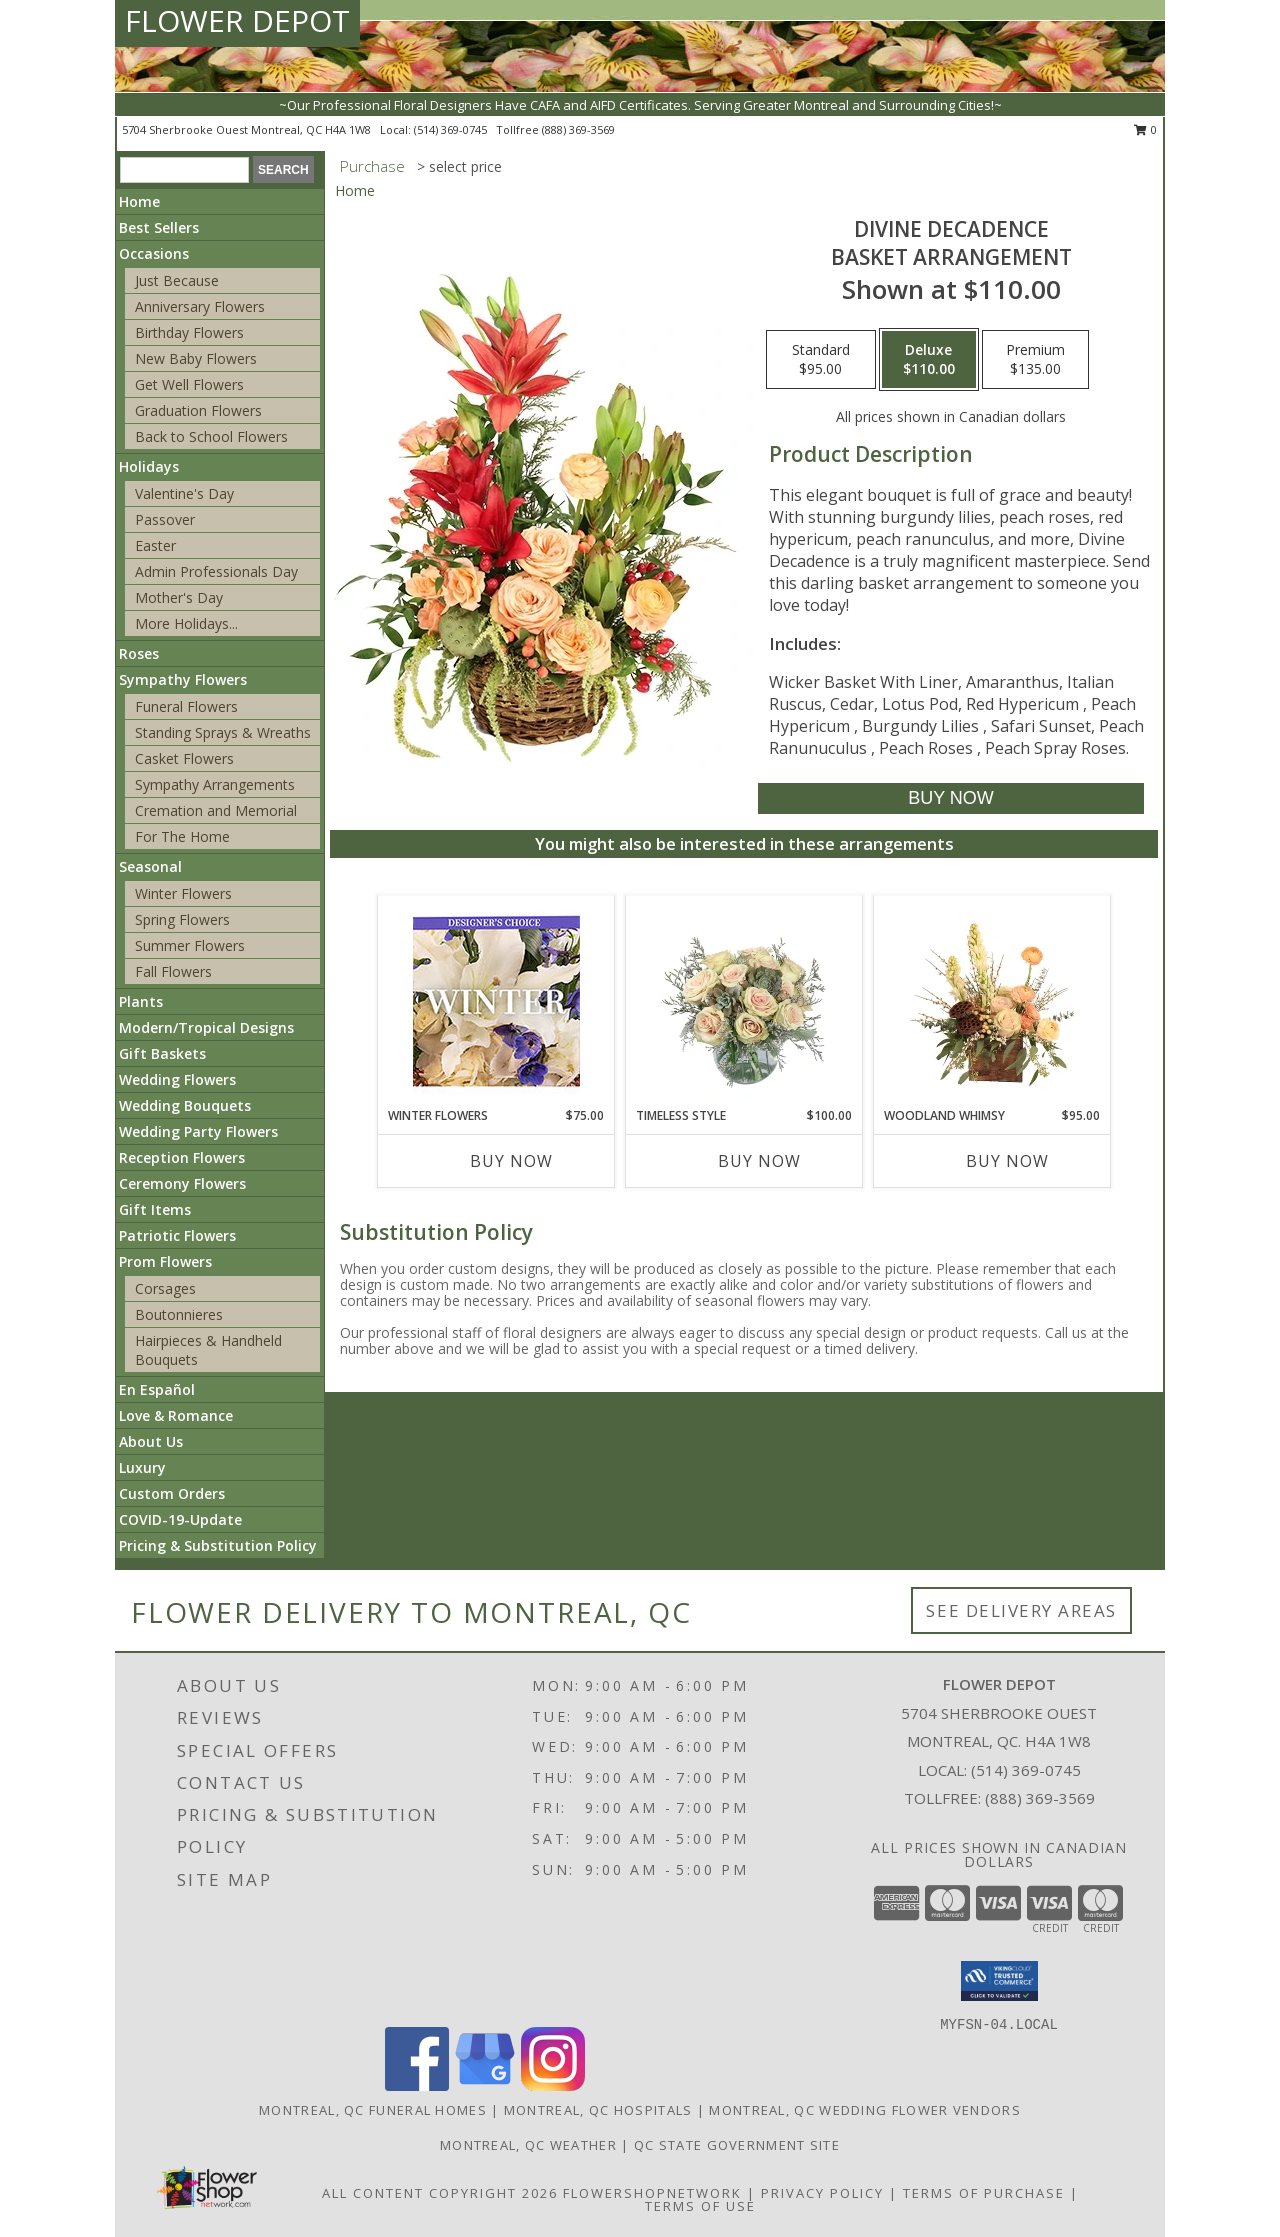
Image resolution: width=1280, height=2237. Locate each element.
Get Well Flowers (189, 384)
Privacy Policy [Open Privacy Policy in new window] (822, 2193)
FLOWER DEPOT (237, 20)
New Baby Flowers (196, 358)
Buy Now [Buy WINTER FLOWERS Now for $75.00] (511, 1161)
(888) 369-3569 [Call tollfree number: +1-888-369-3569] (578, 129)
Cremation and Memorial (216, 810)
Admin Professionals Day (216, 571)
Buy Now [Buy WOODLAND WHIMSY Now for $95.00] (1007, 1161)
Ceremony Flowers (182, 1183)
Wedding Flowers (177, 1079)
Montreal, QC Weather (528, 2145)
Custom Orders (172, 1493)
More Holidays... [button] (186, 623)
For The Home (182, 836)
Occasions (154, 253)
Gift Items (155, 1209)
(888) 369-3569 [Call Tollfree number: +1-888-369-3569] (1040, 1798)
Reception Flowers (182, 1157)
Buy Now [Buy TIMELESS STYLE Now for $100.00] (759, 1161)
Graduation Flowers (198, 410)
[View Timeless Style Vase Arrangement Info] (744, 1001)
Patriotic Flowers (177, 1235)
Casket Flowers (184, 758)
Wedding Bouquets (185, 1105)
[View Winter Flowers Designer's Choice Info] (496, 1001)
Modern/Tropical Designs (206, 1027)
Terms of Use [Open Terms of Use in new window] (700, 2206)
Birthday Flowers (189, 332)
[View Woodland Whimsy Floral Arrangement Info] (992, 1001)
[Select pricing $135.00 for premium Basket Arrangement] (1035, 360)
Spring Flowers (182, 919)
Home (139, 201)
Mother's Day (179, 597)
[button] (999, 1981)
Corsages (165, 1288)
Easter (155, 545)
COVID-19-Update (180, 1519)
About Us (151, 1441)
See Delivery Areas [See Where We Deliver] (1021, 1610)
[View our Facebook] (417, 2085)
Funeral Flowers (186, 706)
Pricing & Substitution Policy (218, 1545)
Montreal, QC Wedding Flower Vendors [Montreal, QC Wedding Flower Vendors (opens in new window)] (865, 2110)
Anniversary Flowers (200, 306)
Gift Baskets (162, 1053)
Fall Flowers (173, 971)
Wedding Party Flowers (198, 1131)
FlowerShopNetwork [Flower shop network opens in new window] (652, 2193)
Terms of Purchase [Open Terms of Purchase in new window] (984, 2193)
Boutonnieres (179, 1314)
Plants (141, 1001)
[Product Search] (184, 170)
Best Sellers (159, 227)
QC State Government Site (737, 2145)
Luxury (142, 1467)
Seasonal (150, 866)
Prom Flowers (165, 1261)
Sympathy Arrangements (215, 784)
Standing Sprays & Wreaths (223, 732)
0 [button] (1145, 129)
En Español (157, 1389)
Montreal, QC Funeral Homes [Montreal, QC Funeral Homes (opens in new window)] (373, 2110)
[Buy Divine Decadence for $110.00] (950, 798)
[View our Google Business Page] (485, 2085)
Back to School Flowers (211, 436)
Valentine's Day (184, 493)
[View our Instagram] (553, 2085)
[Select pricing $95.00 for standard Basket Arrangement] (821, 360)
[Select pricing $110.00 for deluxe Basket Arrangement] (929, 360)
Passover (165, 519)
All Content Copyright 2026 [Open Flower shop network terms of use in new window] (440, 2193)
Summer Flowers (190, 945)
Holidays (149, 466)
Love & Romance (176, 1415)
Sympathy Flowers (183, 679)
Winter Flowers (183, 893)
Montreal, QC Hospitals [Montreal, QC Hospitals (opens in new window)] (598, 2110)
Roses (139, 653)
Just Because (177, 280)
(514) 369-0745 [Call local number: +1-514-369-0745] (452, 129)
